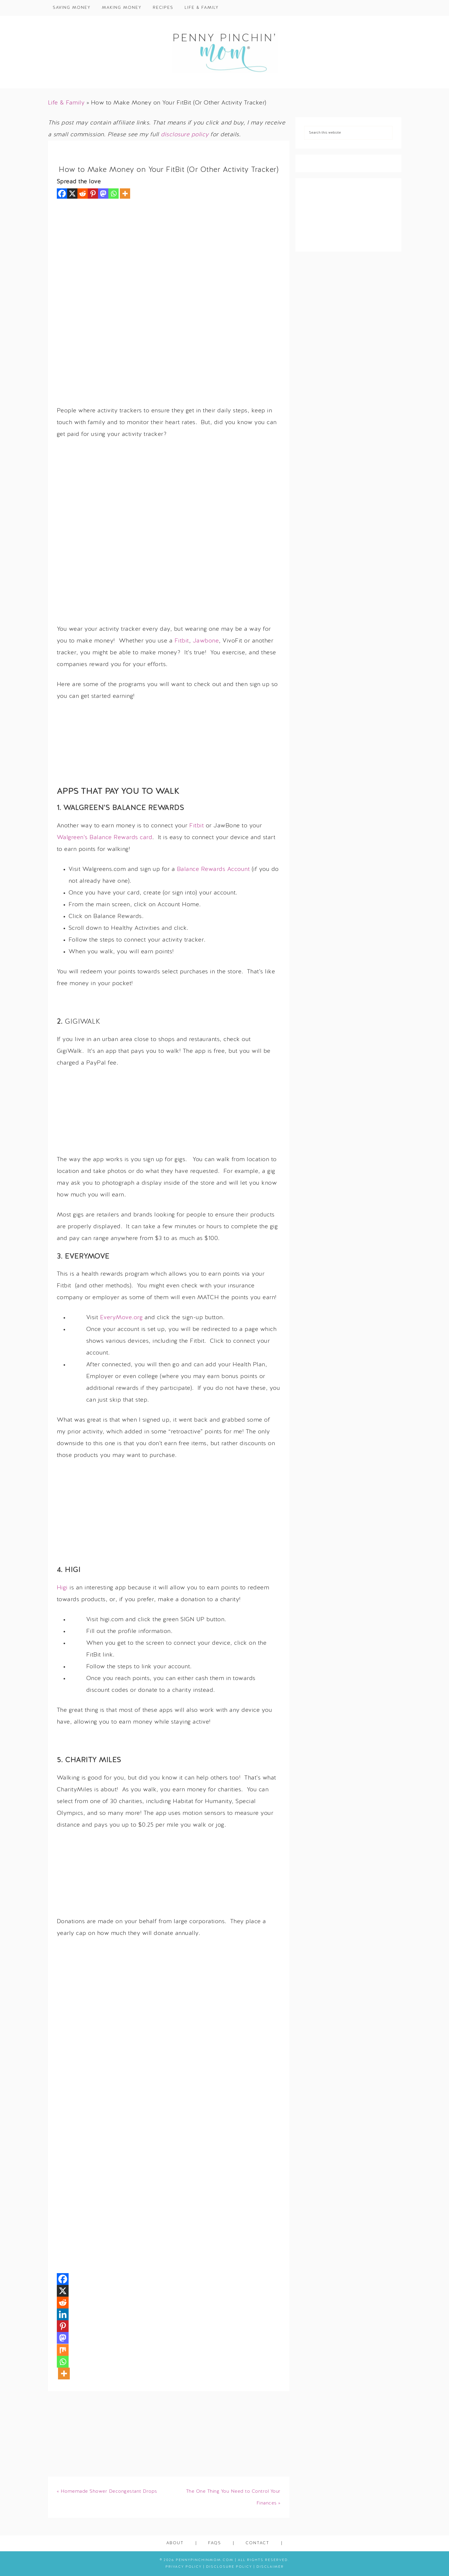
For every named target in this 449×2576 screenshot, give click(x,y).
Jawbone (206, 641)
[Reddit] (82, 193)
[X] (72, 193)
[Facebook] (62, 193)
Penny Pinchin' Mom (225, 52)
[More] (125, 193)
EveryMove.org (121, 1317)
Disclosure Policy (229, 2567)
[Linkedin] (63, 2314)
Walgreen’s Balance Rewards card (105, 837)
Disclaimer (270, 2567)
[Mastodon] (103, 193)
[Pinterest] (93, 193)
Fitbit (182, 641)
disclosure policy (185, 135)
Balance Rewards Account (213, 869)
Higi (62, 1588)
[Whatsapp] (113, 193)
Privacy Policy (183, 2567)
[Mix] (63, 2350)
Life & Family (66, 103)
